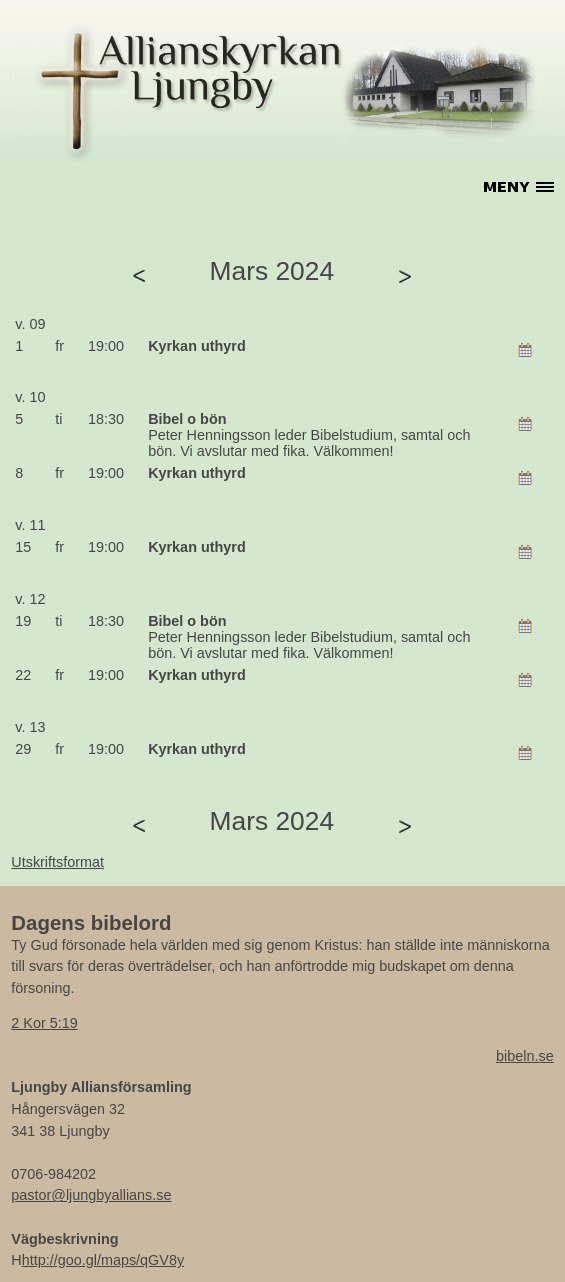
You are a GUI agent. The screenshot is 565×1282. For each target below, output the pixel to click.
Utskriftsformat (57, 862)
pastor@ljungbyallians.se (91, 1195)
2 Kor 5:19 (44, 1023)
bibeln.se (525, 1056)
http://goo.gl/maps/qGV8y (103, 1260)
